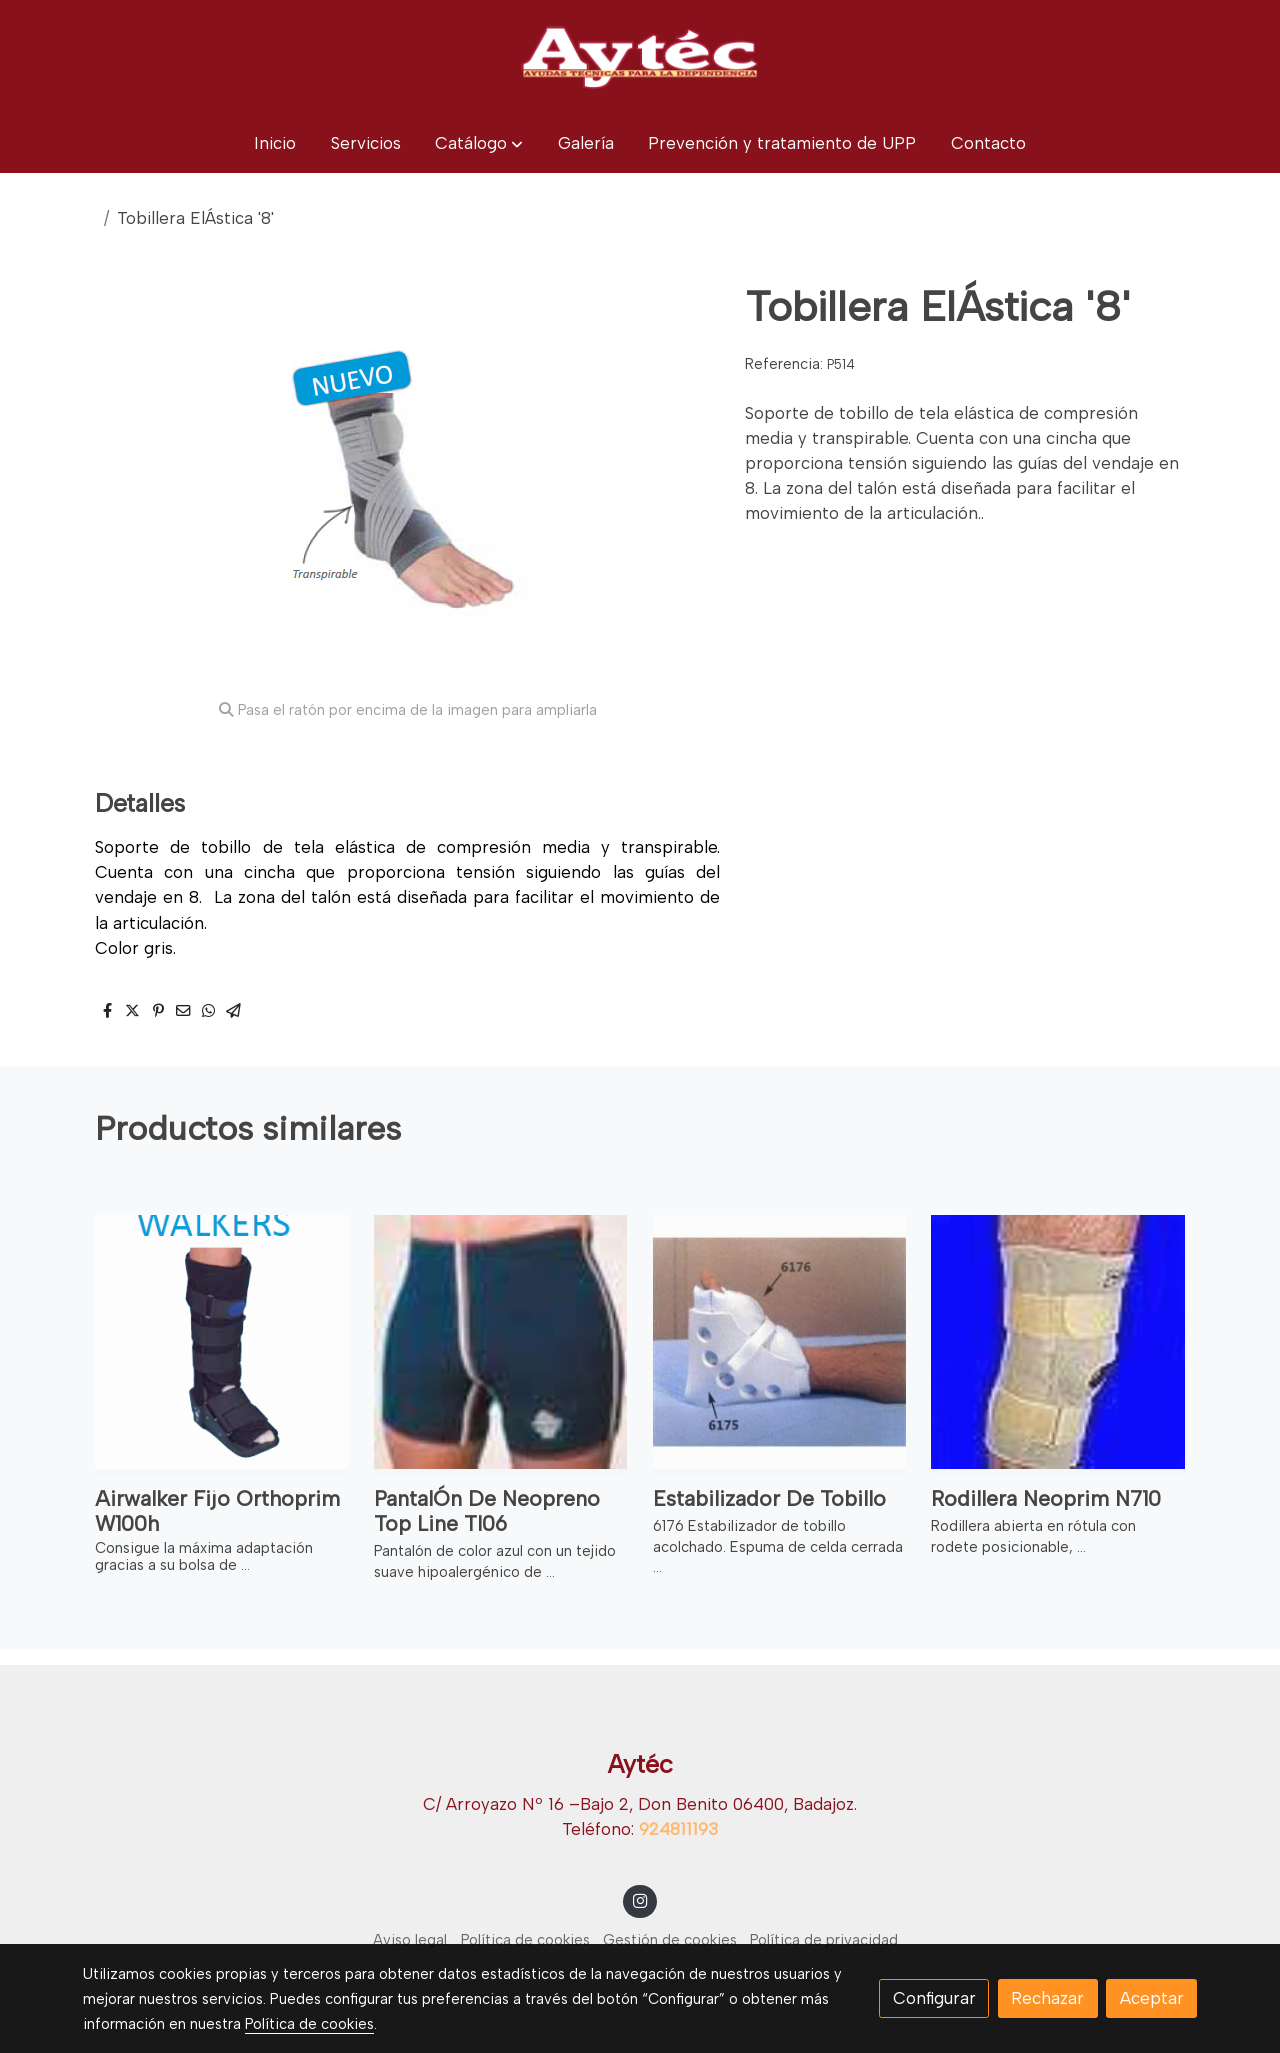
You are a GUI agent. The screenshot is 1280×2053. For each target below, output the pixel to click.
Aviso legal (410, 1940)
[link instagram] (640, 1899)
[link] (640, 57)
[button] (479, 143)
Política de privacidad (824, 1940)
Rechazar (1047, 1998)
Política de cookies (525, 1940)
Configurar (934, 1998)
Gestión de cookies (670, 1940)
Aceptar (1152, 1998)
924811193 (678, 1829)
